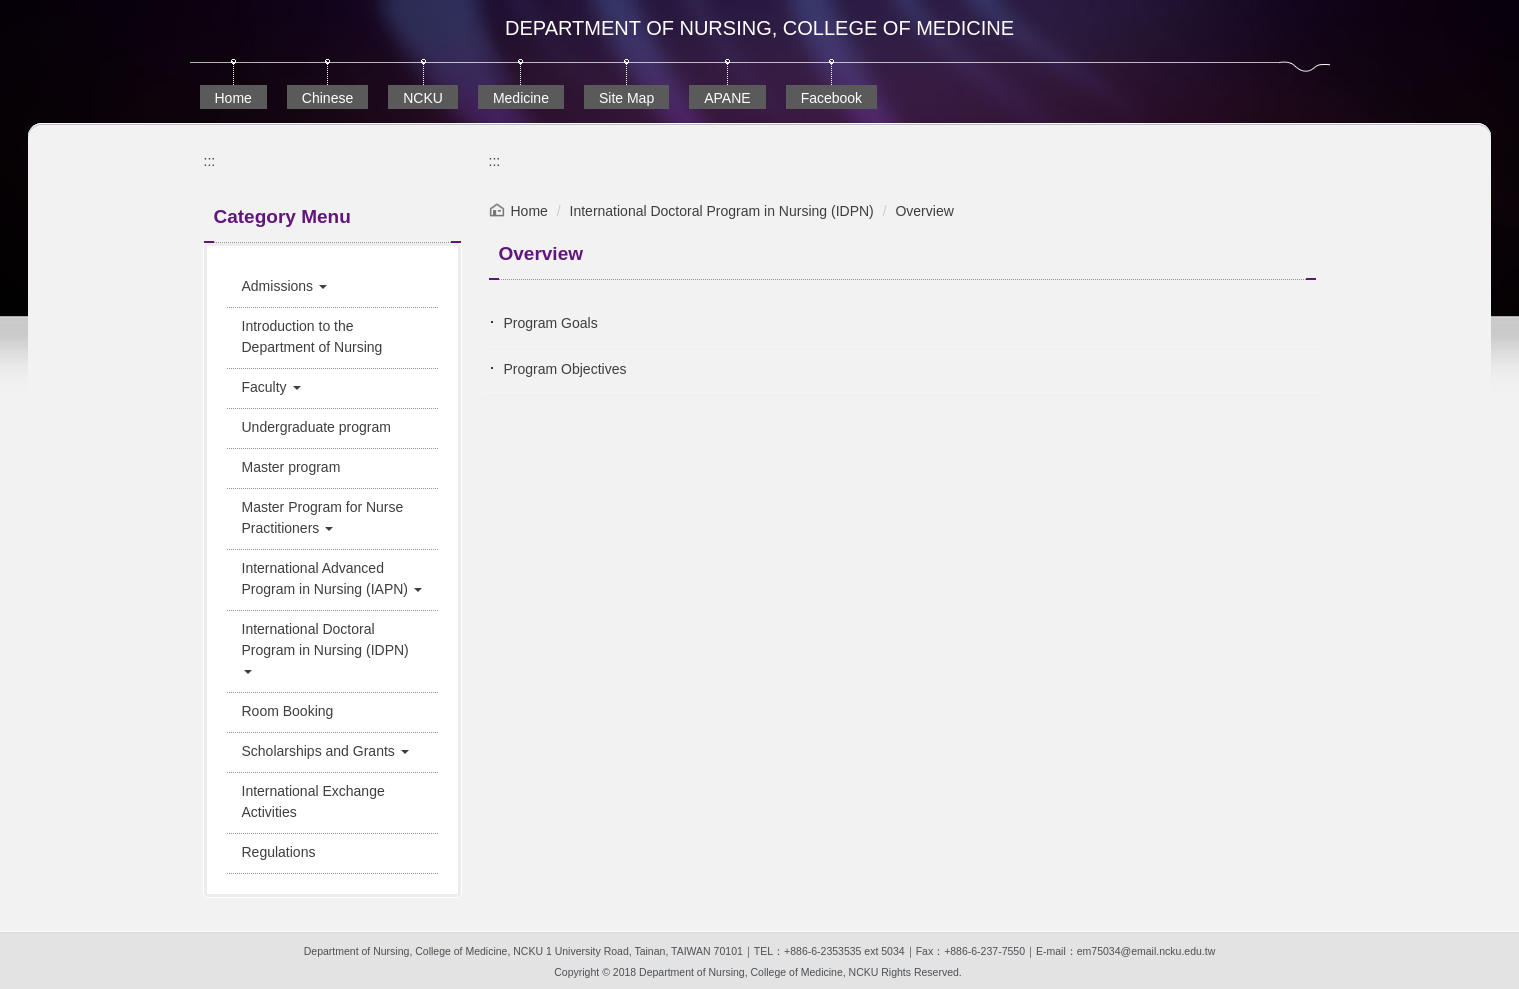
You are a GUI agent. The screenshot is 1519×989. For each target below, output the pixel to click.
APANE (727, 98)
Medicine (521, 98)
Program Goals (551, 323)
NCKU (423, 98)
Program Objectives (565, 369)
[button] (332, 286)
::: (210, 161)
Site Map (626, 98)
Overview (924, 211)
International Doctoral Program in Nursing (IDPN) (722, 211)
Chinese (327, 98)
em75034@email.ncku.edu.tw (1146, 951)
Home (233, 98)
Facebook (831, 98)
